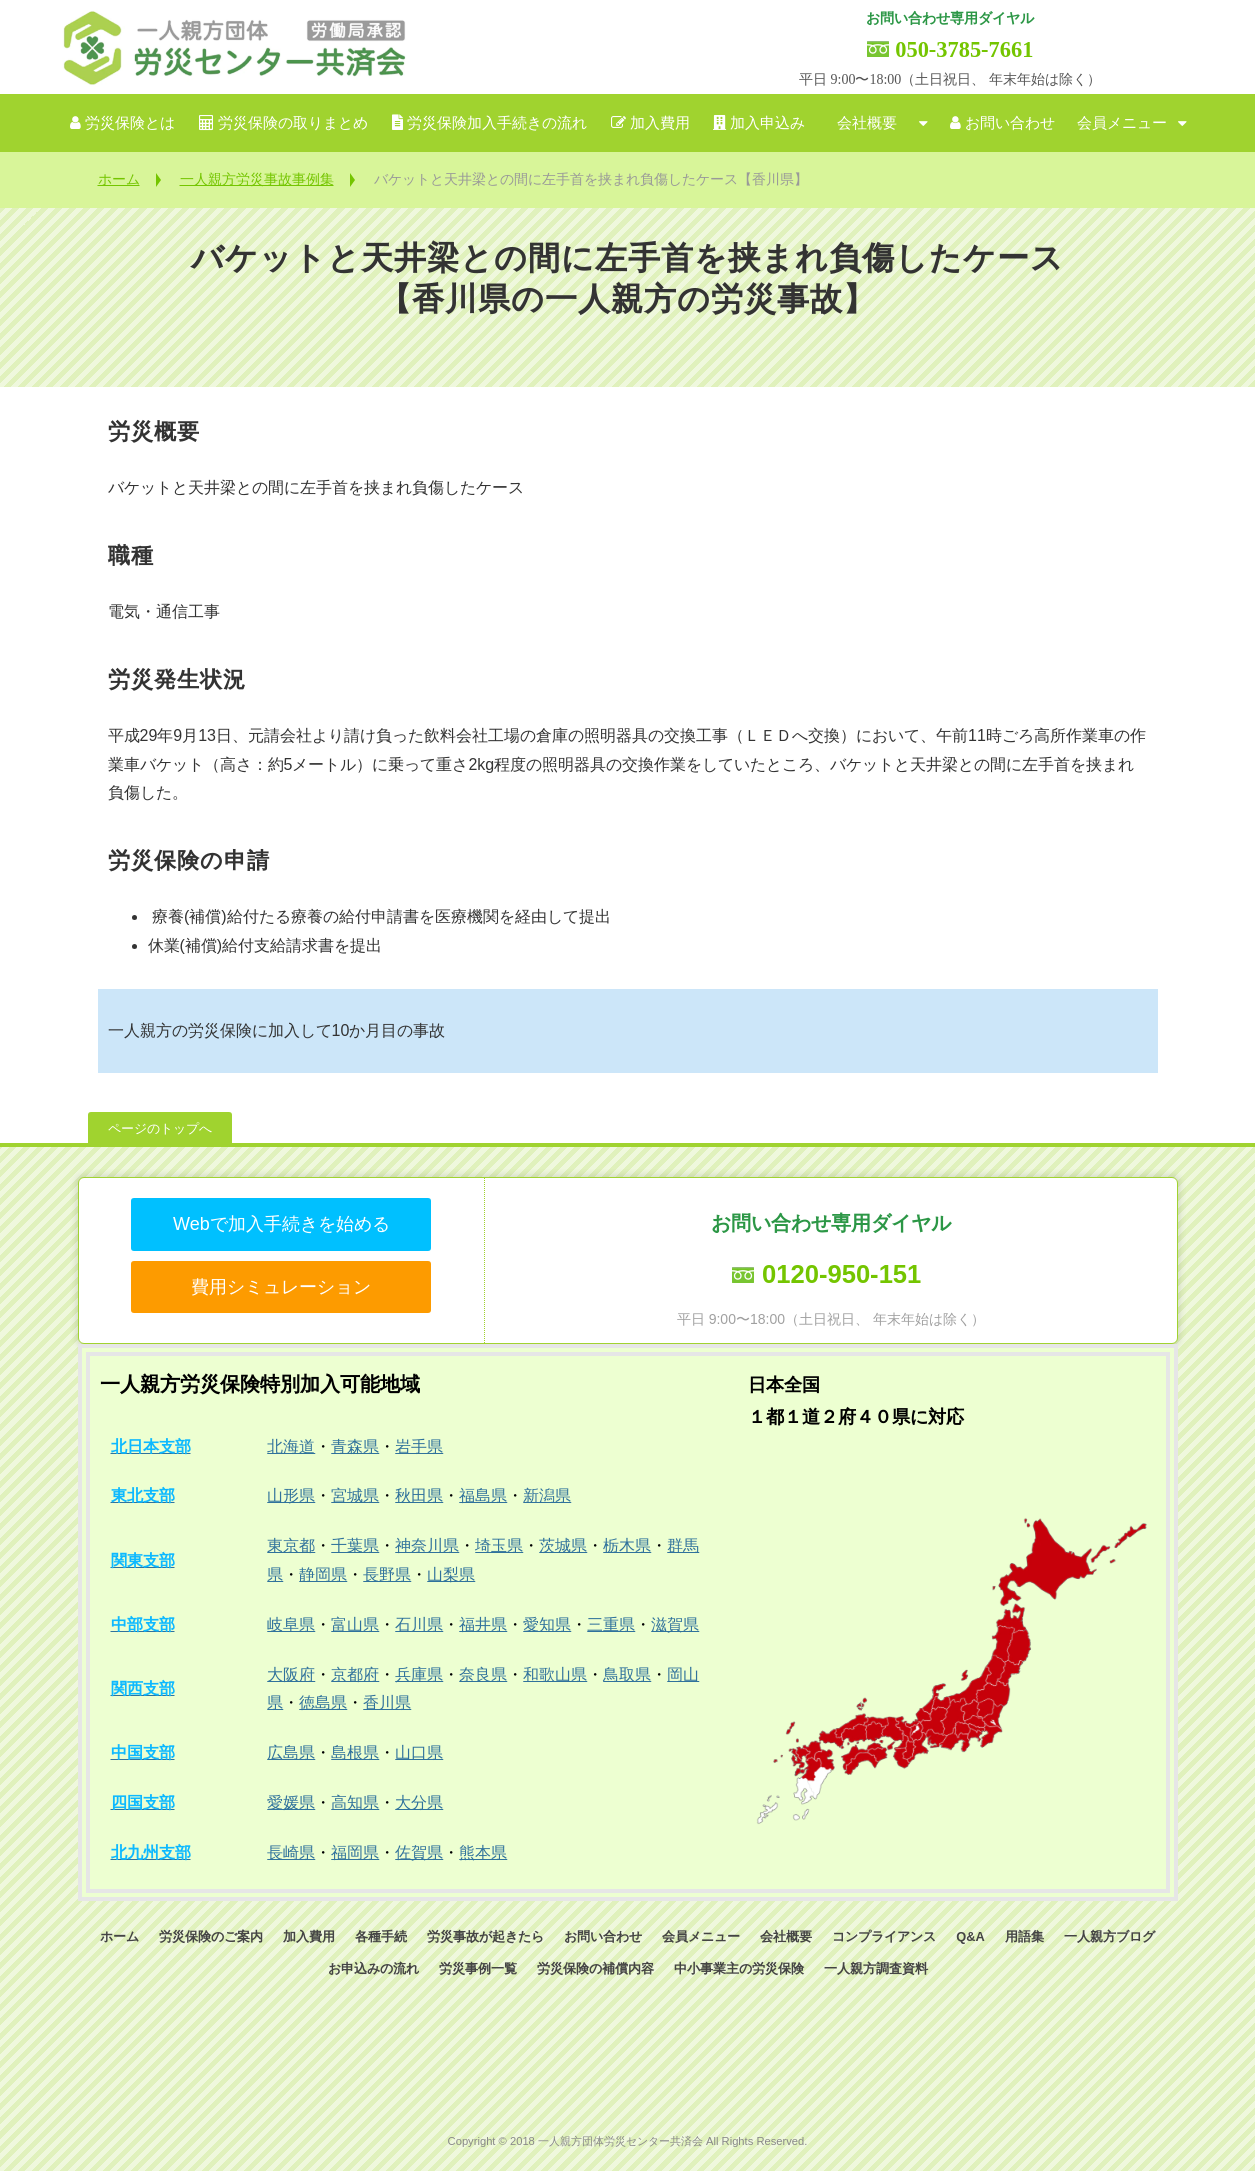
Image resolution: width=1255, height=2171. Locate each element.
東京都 (291, 1545)
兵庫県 (419, 1674)
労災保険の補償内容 (595, 1968)
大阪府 (291, 1674)
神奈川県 (427, 1545)
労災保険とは (130, 123)
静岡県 (323, 1574)
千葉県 (355, 1545)
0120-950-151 (841, 1274)
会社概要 (867, 123)
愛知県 (547, 1624)
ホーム (119, 179)
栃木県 (627, 1545)
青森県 (355, 1446)
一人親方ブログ (1109, 1936)
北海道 (291, 1446)
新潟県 (547, 1495)
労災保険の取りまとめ (293, 123)
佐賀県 (419, 1852)
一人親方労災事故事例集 (257, 179)
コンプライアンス (884, 1936)
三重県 (611, 1624)
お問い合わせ (1010, 123)
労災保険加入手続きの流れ (497, 123)
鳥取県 (627, 1674)
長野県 (387, 1574)
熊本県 (483, 1852)
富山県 (355, 1624)
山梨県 (451, 1574)
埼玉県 (499, 1545)
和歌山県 (555, 1674)
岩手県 (419, 1446)
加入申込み (767, 123)
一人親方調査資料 (876, 1968)
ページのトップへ (160, 1128)
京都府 (355, 1674)
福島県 (483, 1495)
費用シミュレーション (281, 1287)
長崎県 (291, 1852)
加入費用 (660, 123)
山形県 (291, 1495)
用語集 (1024, 1936)
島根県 (355, 1752)
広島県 (291, 1752)
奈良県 (483, 1674)
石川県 (419, 1624)
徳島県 (323, 1702)
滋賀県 (675, 1624)
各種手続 (381, 1936)
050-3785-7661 (964, 49)
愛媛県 (291, 1802)
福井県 (483, 1624)
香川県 (387, 1702)
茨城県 (563, 1545)
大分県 (419, 1802)
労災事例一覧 (478, 1968)
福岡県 (355, 1852)
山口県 (419, 1752)
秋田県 (419, 1495)
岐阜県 (291, 1624)
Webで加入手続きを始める (281, 1224)
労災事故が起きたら (485, 1936)
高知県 (355, 1802)
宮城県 (355, 1495)
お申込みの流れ (373, 1968)
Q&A (970, 1936)
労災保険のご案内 (211, 1936)
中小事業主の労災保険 (739, 1968)
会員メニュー (1122, 123)
